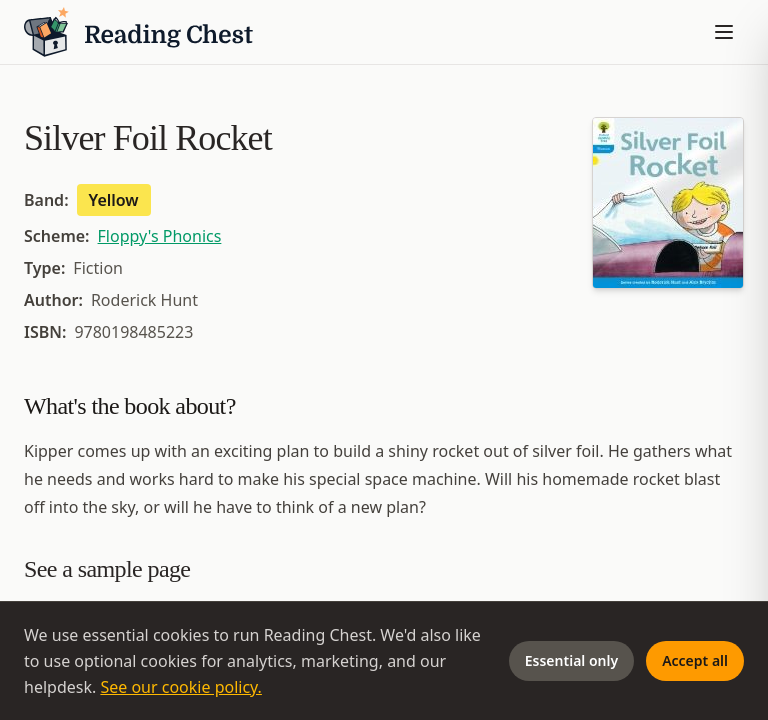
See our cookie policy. (181, 687)
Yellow (114, 200)
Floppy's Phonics (160, 236)
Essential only (571, 660)
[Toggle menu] (724, 32)
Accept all (695, 660)
